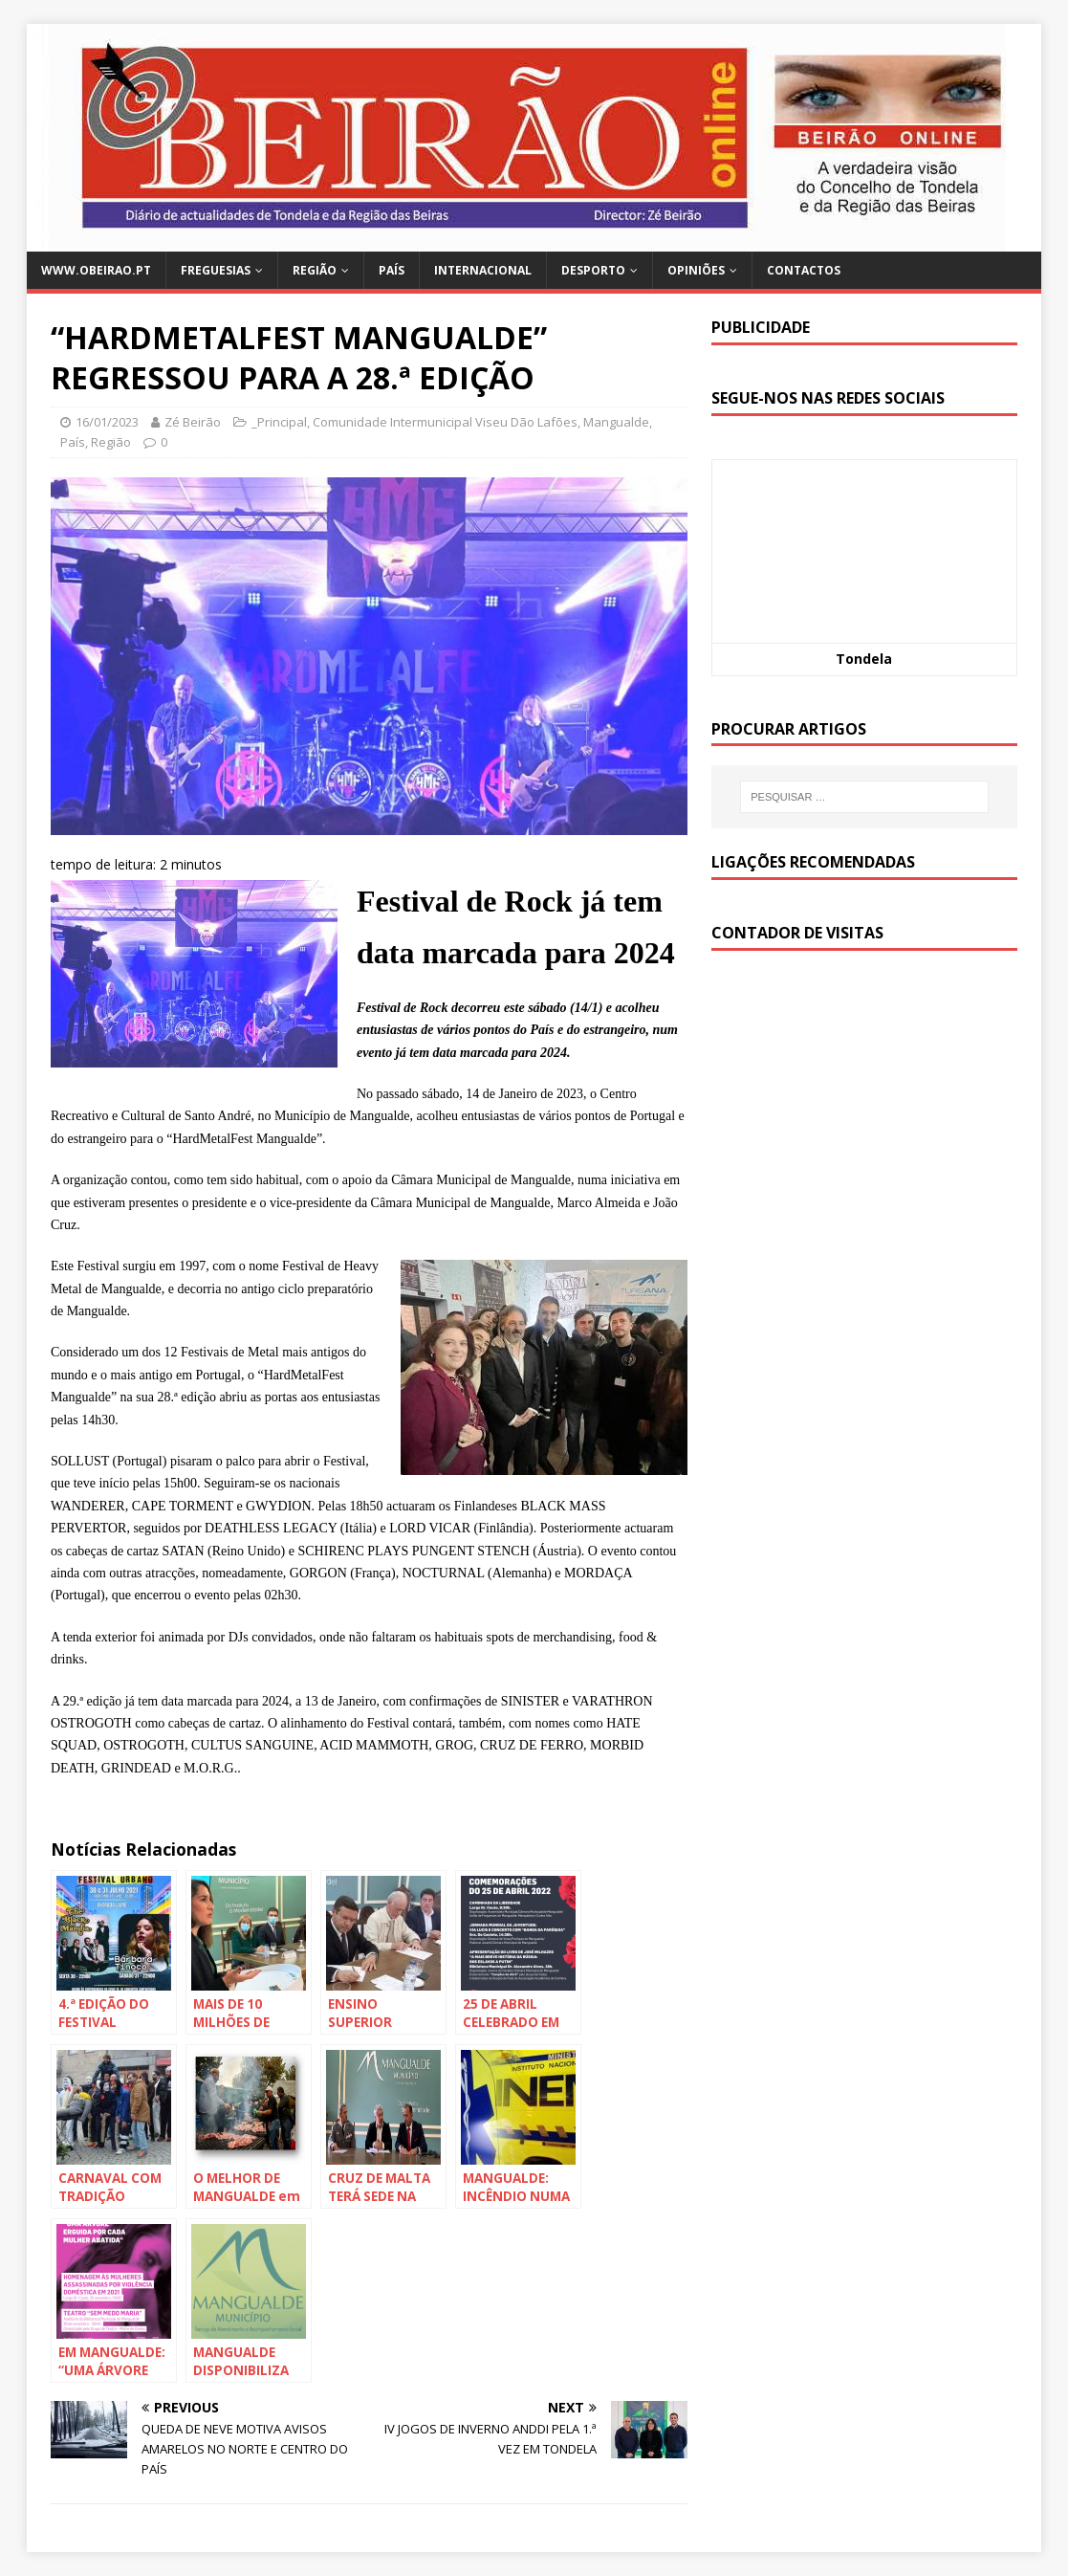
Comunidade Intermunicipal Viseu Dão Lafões (445, 421)
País (391, 270)
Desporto (593, 270)
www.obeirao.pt (96, 270)
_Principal (279, 421)
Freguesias (216, 270)
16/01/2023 (107, 421)
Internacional (483, 270)
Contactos (803, 270)
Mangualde (616, 421)
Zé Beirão (192, 421)
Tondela (864, 659)
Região (315, 270)
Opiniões (696, 270)
